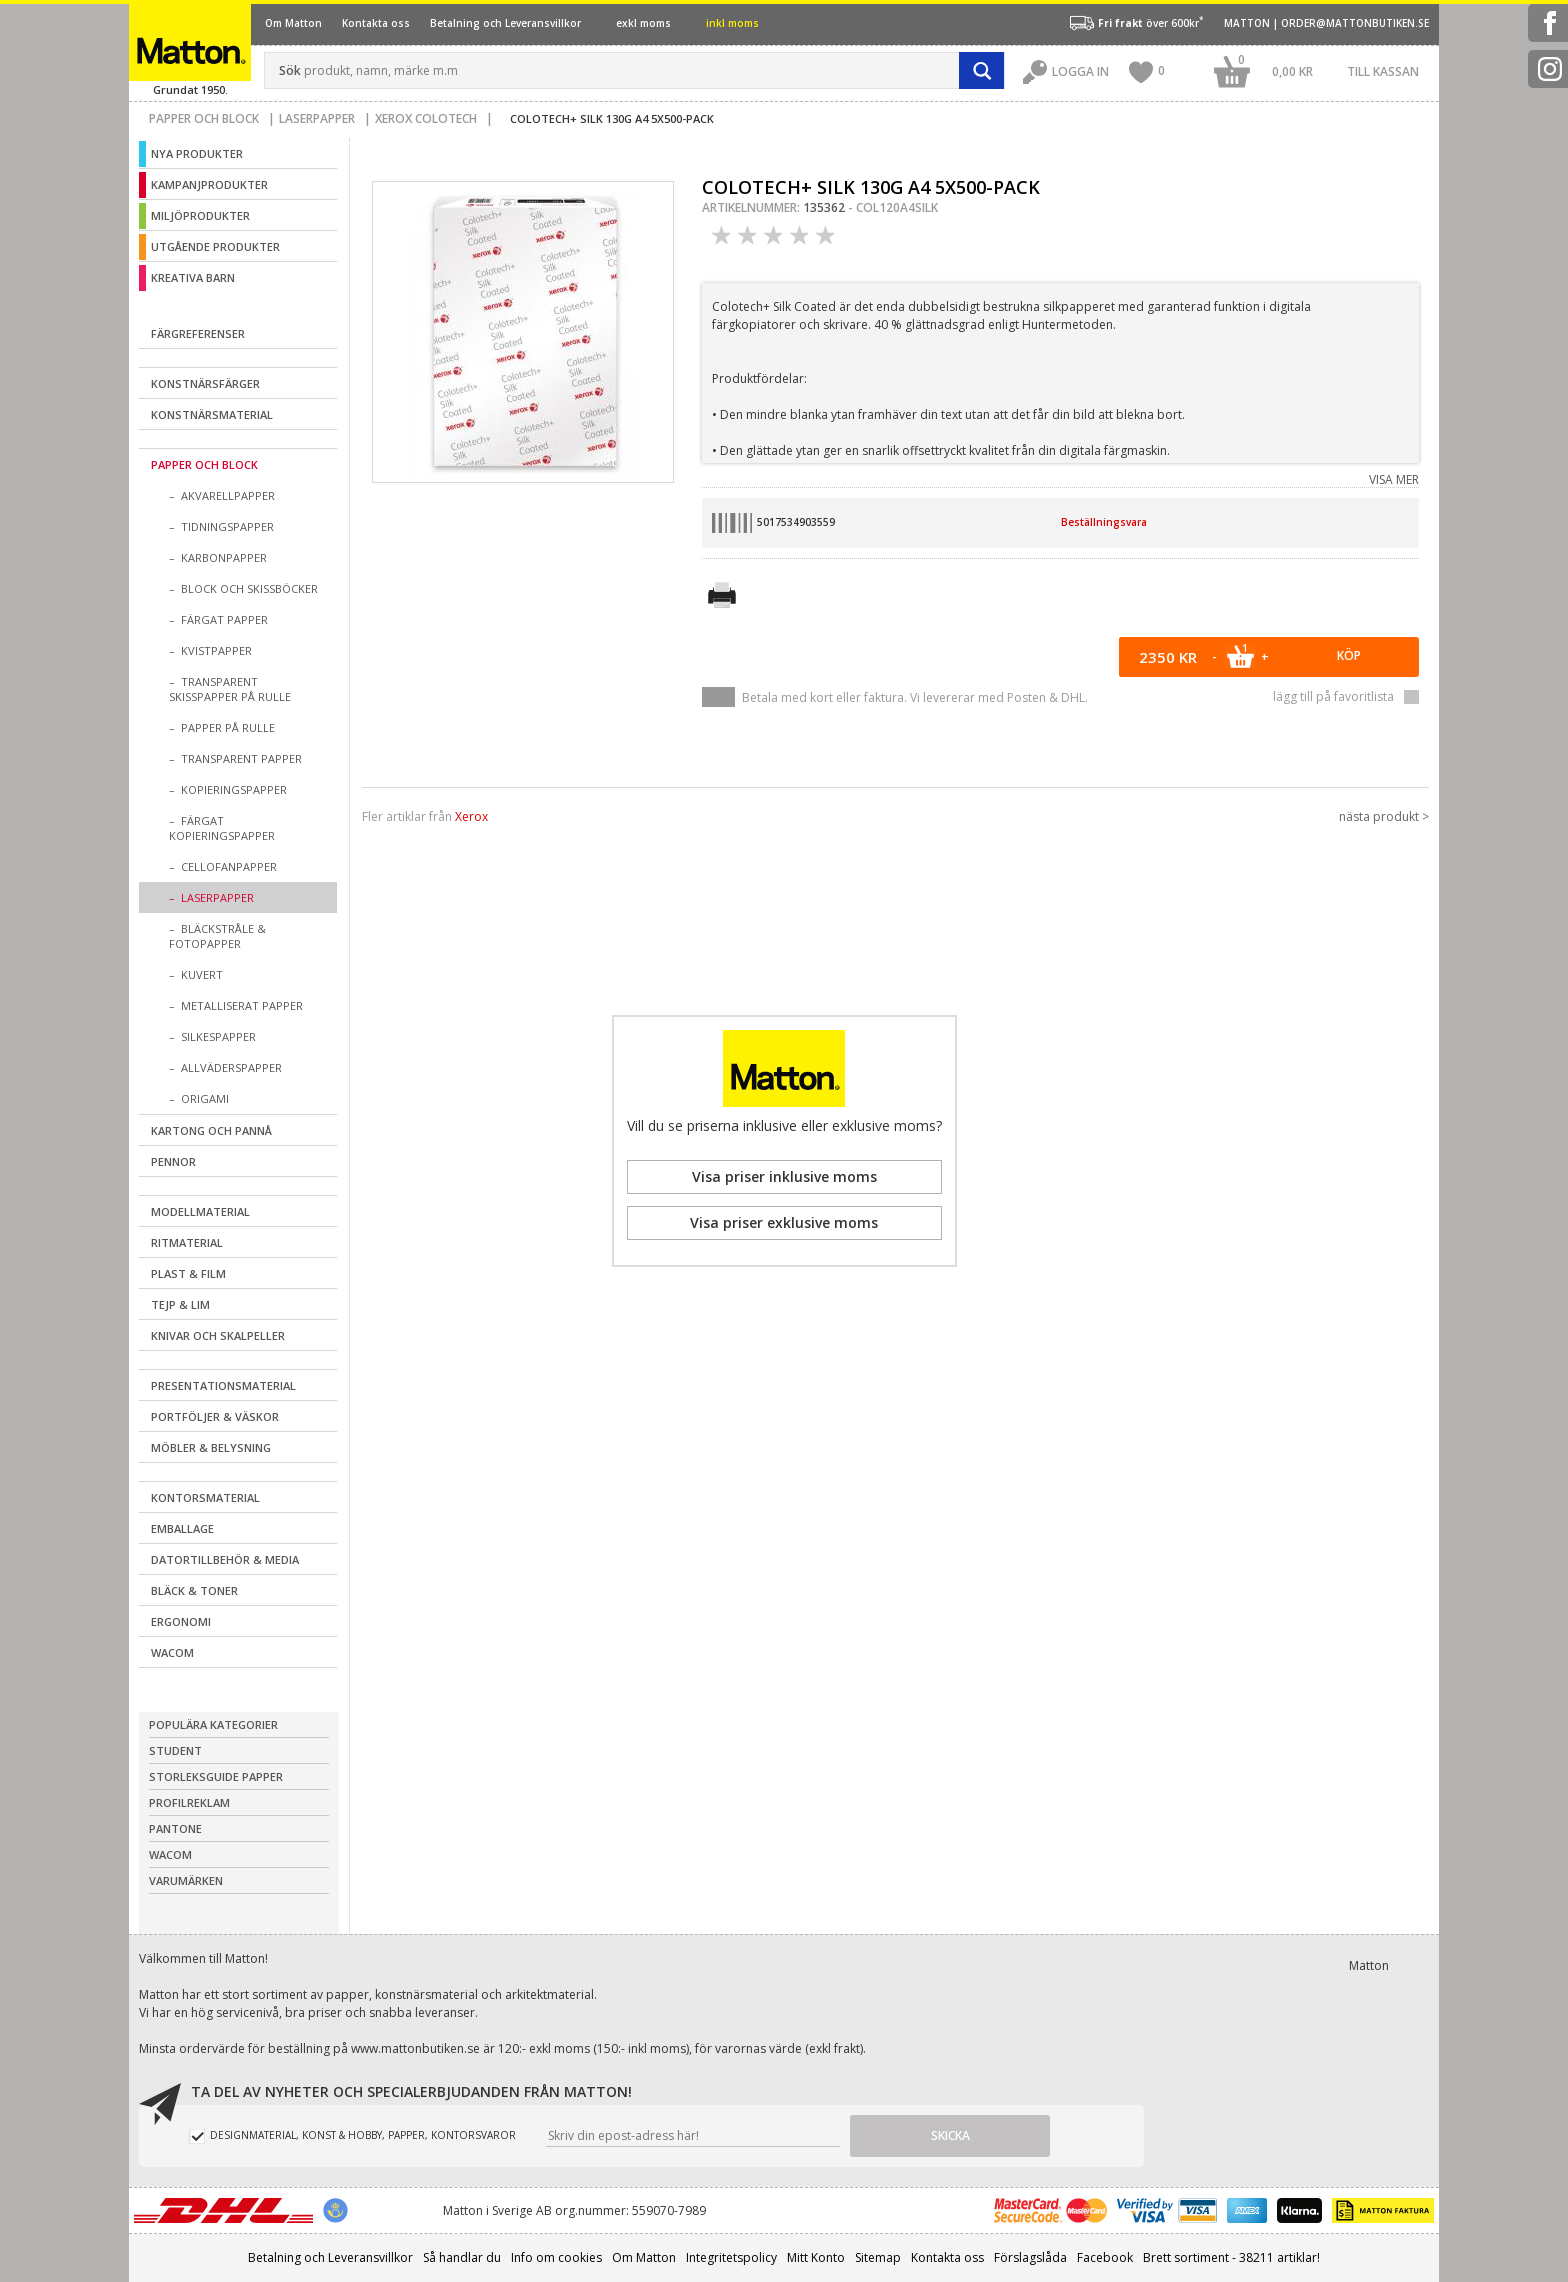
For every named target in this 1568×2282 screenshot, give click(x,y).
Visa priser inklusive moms (784, 1176)
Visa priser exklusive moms (784, 1222)
